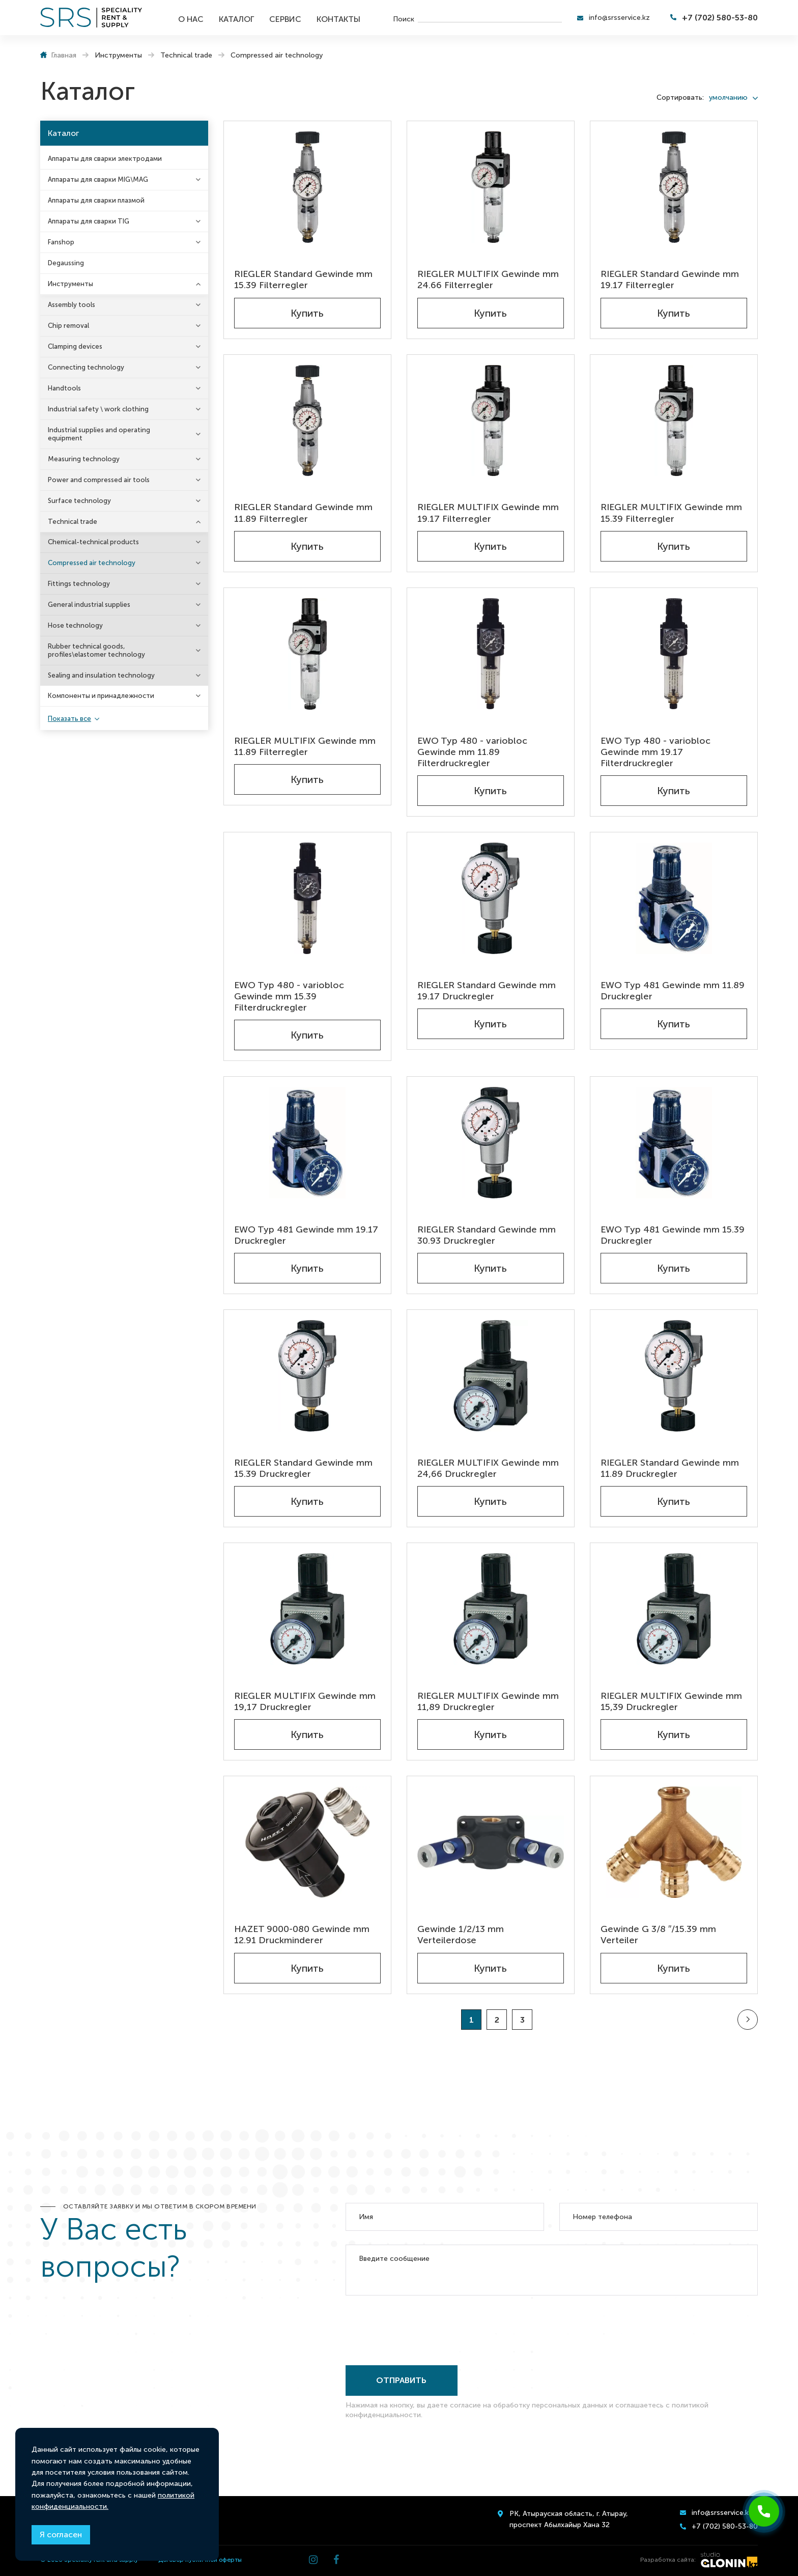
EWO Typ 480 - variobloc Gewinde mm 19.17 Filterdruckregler (655, 752)
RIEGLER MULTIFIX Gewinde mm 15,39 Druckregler (671, 1701)
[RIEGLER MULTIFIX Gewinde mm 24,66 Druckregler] (490, 1376)
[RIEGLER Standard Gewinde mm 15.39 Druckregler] (307, 1376)
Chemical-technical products (93, 542)
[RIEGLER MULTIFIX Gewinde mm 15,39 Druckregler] (674, 1609)
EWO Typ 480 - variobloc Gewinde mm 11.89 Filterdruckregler (472, 752)
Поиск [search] (403, 18)
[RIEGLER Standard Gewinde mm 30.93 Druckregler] (490, 1142)
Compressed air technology (91, 563)
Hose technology (75, 625)
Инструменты (70, 284)
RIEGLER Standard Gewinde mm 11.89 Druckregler (670, 1468)
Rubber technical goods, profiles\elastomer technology (96, 650)
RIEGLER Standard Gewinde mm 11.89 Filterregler (303, 512)
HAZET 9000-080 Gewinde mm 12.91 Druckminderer (301, 1934)
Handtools (64, 388)
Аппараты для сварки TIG (88, 221)
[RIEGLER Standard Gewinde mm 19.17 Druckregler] (490, 898)
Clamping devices (75, 346)
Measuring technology (84, 459)
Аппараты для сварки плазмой (96, 200)
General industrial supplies (89, 604)
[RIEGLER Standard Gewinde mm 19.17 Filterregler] (674, 187)
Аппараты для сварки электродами (105, 158)
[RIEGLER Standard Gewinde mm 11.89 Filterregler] (307, 421)
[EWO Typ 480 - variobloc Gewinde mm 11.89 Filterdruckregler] (490, 654)
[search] (490, 17)
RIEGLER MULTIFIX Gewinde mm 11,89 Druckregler (488, 1701)
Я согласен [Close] (61, 2534)
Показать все (69, 718)
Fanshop (61, 242)
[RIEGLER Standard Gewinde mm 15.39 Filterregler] (307, 187)
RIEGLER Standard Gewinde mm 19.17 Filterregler (670, 279)
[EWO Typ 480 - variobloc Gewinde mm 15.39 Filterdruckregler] (307, 898)
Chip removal (68, 325)
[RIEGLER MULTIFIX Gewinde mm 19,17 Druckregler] (307, 1609)
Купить (307, 313)
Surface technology (79, 501)
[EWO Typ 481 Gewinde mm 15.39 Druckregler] (674, 1142)
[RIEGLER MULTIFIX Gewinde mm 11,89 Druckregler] (490, 1609)
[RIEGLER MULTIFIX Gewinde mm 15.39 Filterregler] (674, 421)
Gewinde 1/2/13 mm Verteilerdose (460, 1934)
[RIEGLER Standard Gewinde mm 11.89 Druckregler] (674, 1376)
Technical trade (72, 521)
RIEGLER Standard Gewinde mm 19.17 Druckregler (486, 990)
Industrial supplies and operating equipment (99, 434)
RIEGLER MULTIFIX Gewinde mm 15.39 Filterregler (671, 512)
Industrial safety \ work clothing (98, 409)
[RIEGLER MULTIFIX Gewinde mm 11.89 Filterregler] (307, 654)
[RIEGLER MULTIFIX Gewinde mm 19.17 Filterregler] (490, 421)
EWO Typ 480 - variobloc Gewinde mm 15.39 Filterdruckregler (289, 996)
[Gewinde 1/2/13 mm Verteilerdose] (490, 1842)
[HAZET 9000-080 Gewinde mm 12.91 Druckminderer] (307, 1842)
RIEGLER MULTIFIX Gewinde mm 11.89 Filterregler (305, 746)
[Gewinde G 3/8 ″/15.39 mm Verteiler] (674, 1842)
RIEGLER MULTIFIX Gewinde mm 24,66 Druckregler (488, 1468)
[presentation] (423, 2328)
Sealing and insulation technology (101, 675)
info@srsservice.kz (619, 17)
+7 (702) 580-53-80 (720, 17)
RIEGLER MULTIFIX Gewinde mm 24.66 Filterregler (488, 279)
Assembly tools (71, 305)
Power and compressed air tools (99, 480)
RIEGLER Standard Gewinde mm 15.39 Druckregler (303, 1468)
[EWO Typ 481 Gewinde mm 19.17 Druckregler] (307, 1142)
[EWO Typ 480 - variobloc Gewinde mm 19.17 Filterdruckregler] (674, 654)
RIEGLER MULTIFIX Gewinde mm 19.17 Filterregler (488, 512)
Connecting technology (86, 367)
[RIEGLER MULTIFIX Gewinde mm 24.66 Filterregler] (490, 187)
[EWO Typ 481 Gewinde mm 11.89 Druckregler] (674, 898)
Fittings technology (79, 583)
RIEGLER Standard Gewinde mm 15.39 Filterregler (303, 279)
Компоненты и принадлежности (101, 695)
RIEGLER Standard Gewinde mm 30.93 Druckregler (486, 1235)
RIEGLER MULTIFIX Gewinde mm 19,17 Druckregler (305, 1701)
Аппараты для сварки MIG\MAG (98, 179)
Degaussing (66, 263)
